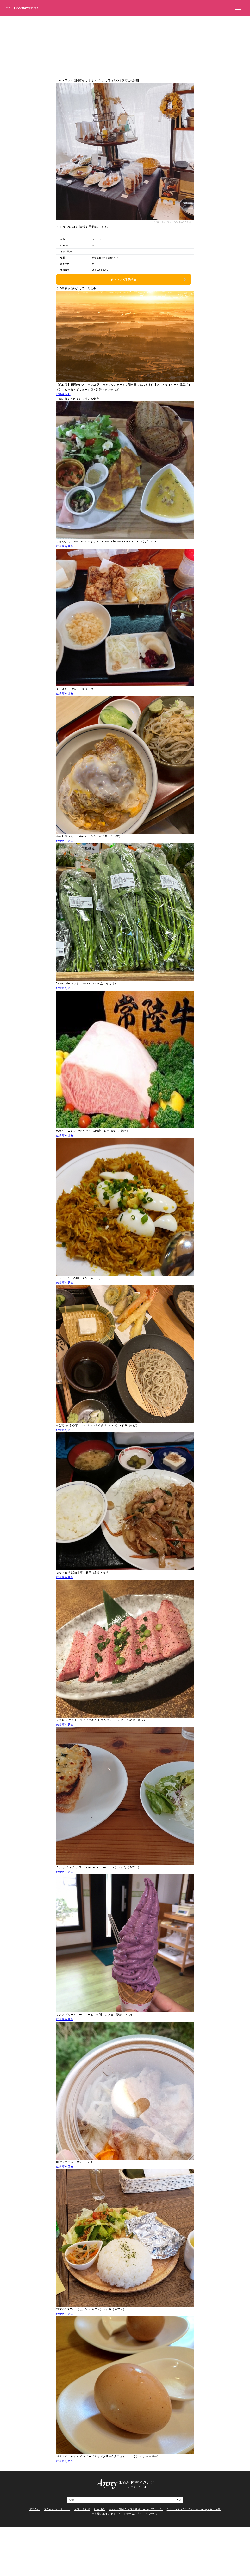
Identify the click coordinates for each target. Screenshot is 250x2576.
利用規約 (99, 2509)
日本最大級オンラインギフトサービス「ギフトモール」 (125, 2513)
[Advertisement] (125, 45)
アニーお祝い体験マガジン (22, 8)
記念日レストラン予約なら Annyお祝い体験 (194, 2509)
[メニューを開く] (237, 8)
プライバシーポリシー (57, 2509)
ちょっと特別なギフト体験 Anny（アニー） (136, 2509)
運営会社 (34, 2509)
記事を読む (63, 394)
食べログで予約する (123, 279)
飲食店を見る (64, 546)
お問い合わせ (82, 2509)
